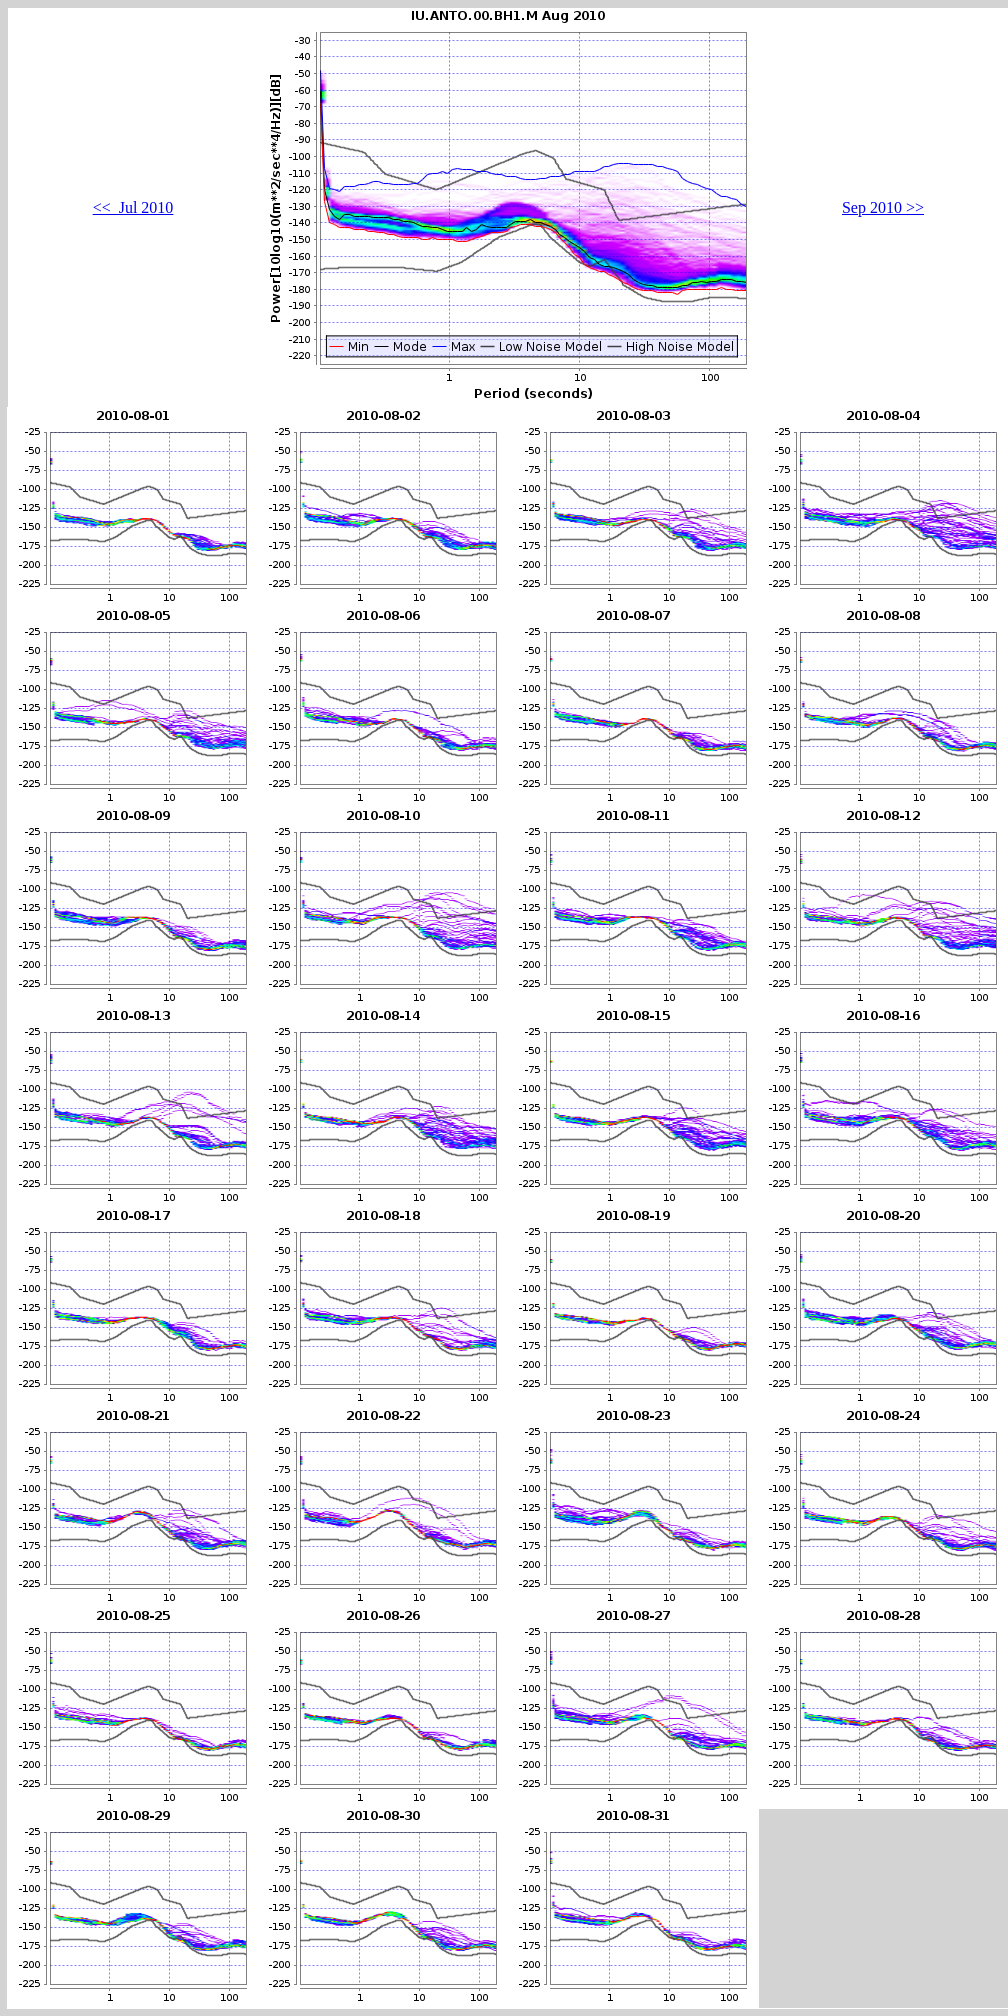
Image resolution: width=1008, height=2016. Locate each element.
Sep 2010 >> (883, 207)
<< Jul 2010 (133, 207)
